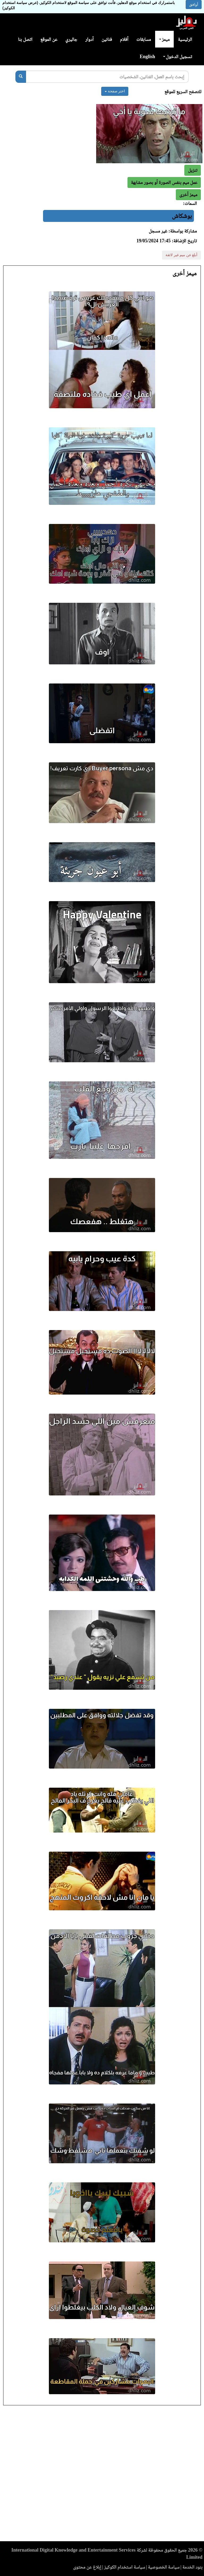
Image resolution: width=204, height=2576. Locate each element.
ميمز (164, 39)
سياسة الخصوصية (164, 2567)
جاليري (71, 39)
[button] (188, 194)
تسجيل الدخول (177, 56)
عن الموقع (48, 39)
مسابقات (143, 39)
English (147, 56)
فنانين (106, 39)
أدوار (89, 39)
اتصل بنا (25, 39)
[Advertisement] (102, 2475)
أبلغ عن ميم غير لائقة (181, 255)
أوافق (193, 4)
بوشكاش (182, 215)
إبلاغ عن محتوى (87, 2567)
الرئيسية (185, 39)
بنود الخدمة (192, 2567)
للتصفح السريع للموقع (182, 91)
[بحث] (20, 77)
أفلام (124, 39)
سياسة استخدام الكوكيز (124, 2567)
